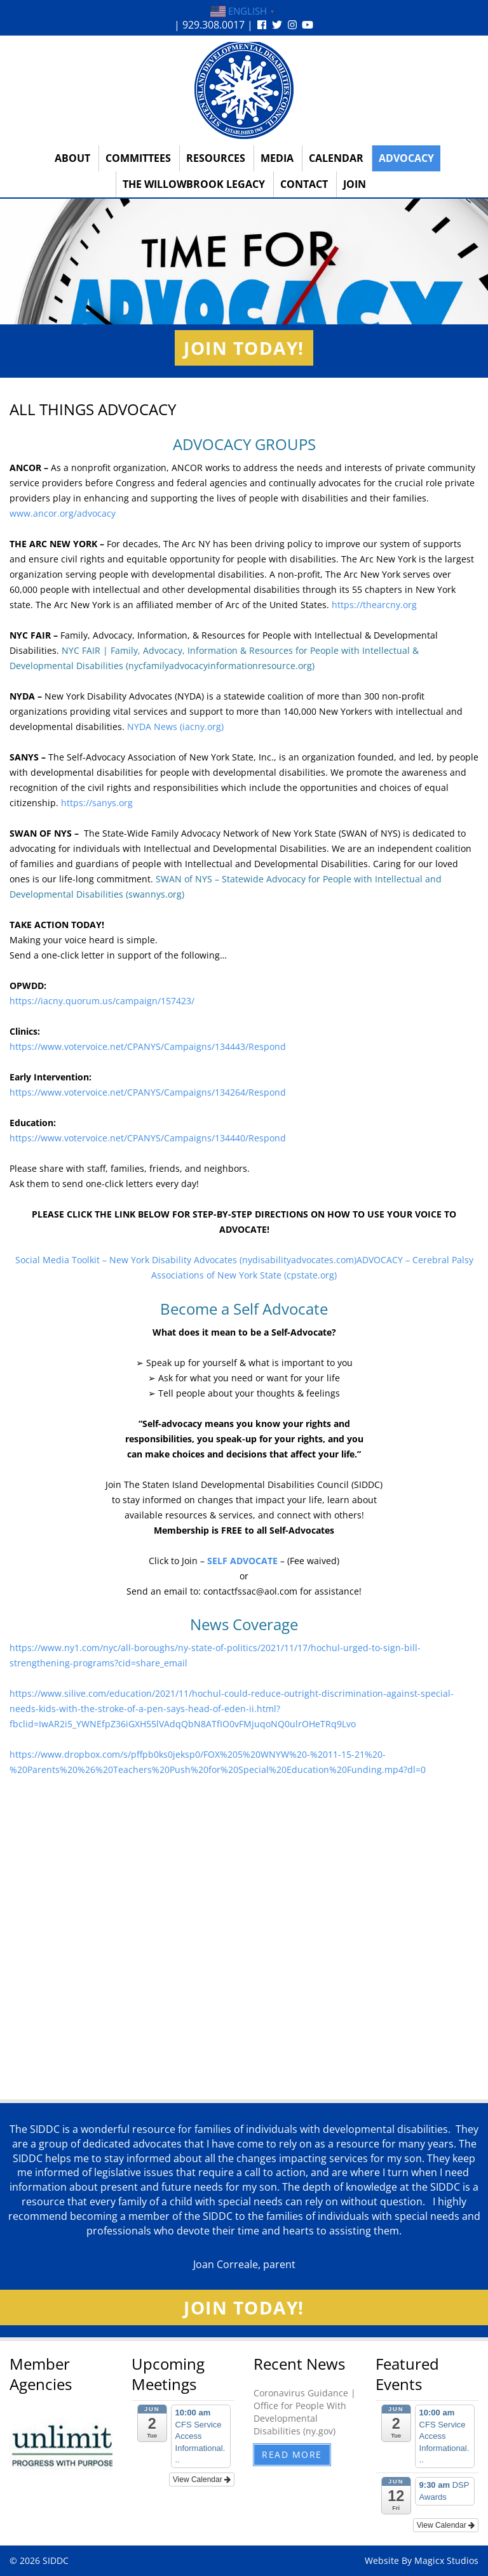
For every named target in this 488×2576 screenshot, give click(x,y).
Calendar (336, 158)
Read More (292, 2454)
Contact (304, 184)
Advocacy (406, 158)
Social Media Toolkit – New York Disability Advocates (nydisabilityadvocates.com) (185, 1260)
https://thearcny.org (374, 605)
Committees (138, 158)
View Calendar (202, 2479)
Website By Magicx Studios (421, 2560)
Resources (215, 158)
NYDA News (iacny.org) (175, 726)
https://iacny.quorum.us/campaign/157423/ (102, 1001)
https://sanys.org (97, 803)
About (72, 158)
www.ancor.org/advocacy (63, 513)
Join (354, 184)
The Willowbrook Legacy (194, 184)
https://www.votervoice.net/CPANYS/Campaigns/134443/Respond (148, 1046)
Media (277, 158)
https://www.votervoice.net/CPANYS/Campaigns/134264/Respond (149, 1092)
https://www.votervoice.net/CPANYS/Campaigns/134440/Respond (148, 1138)
